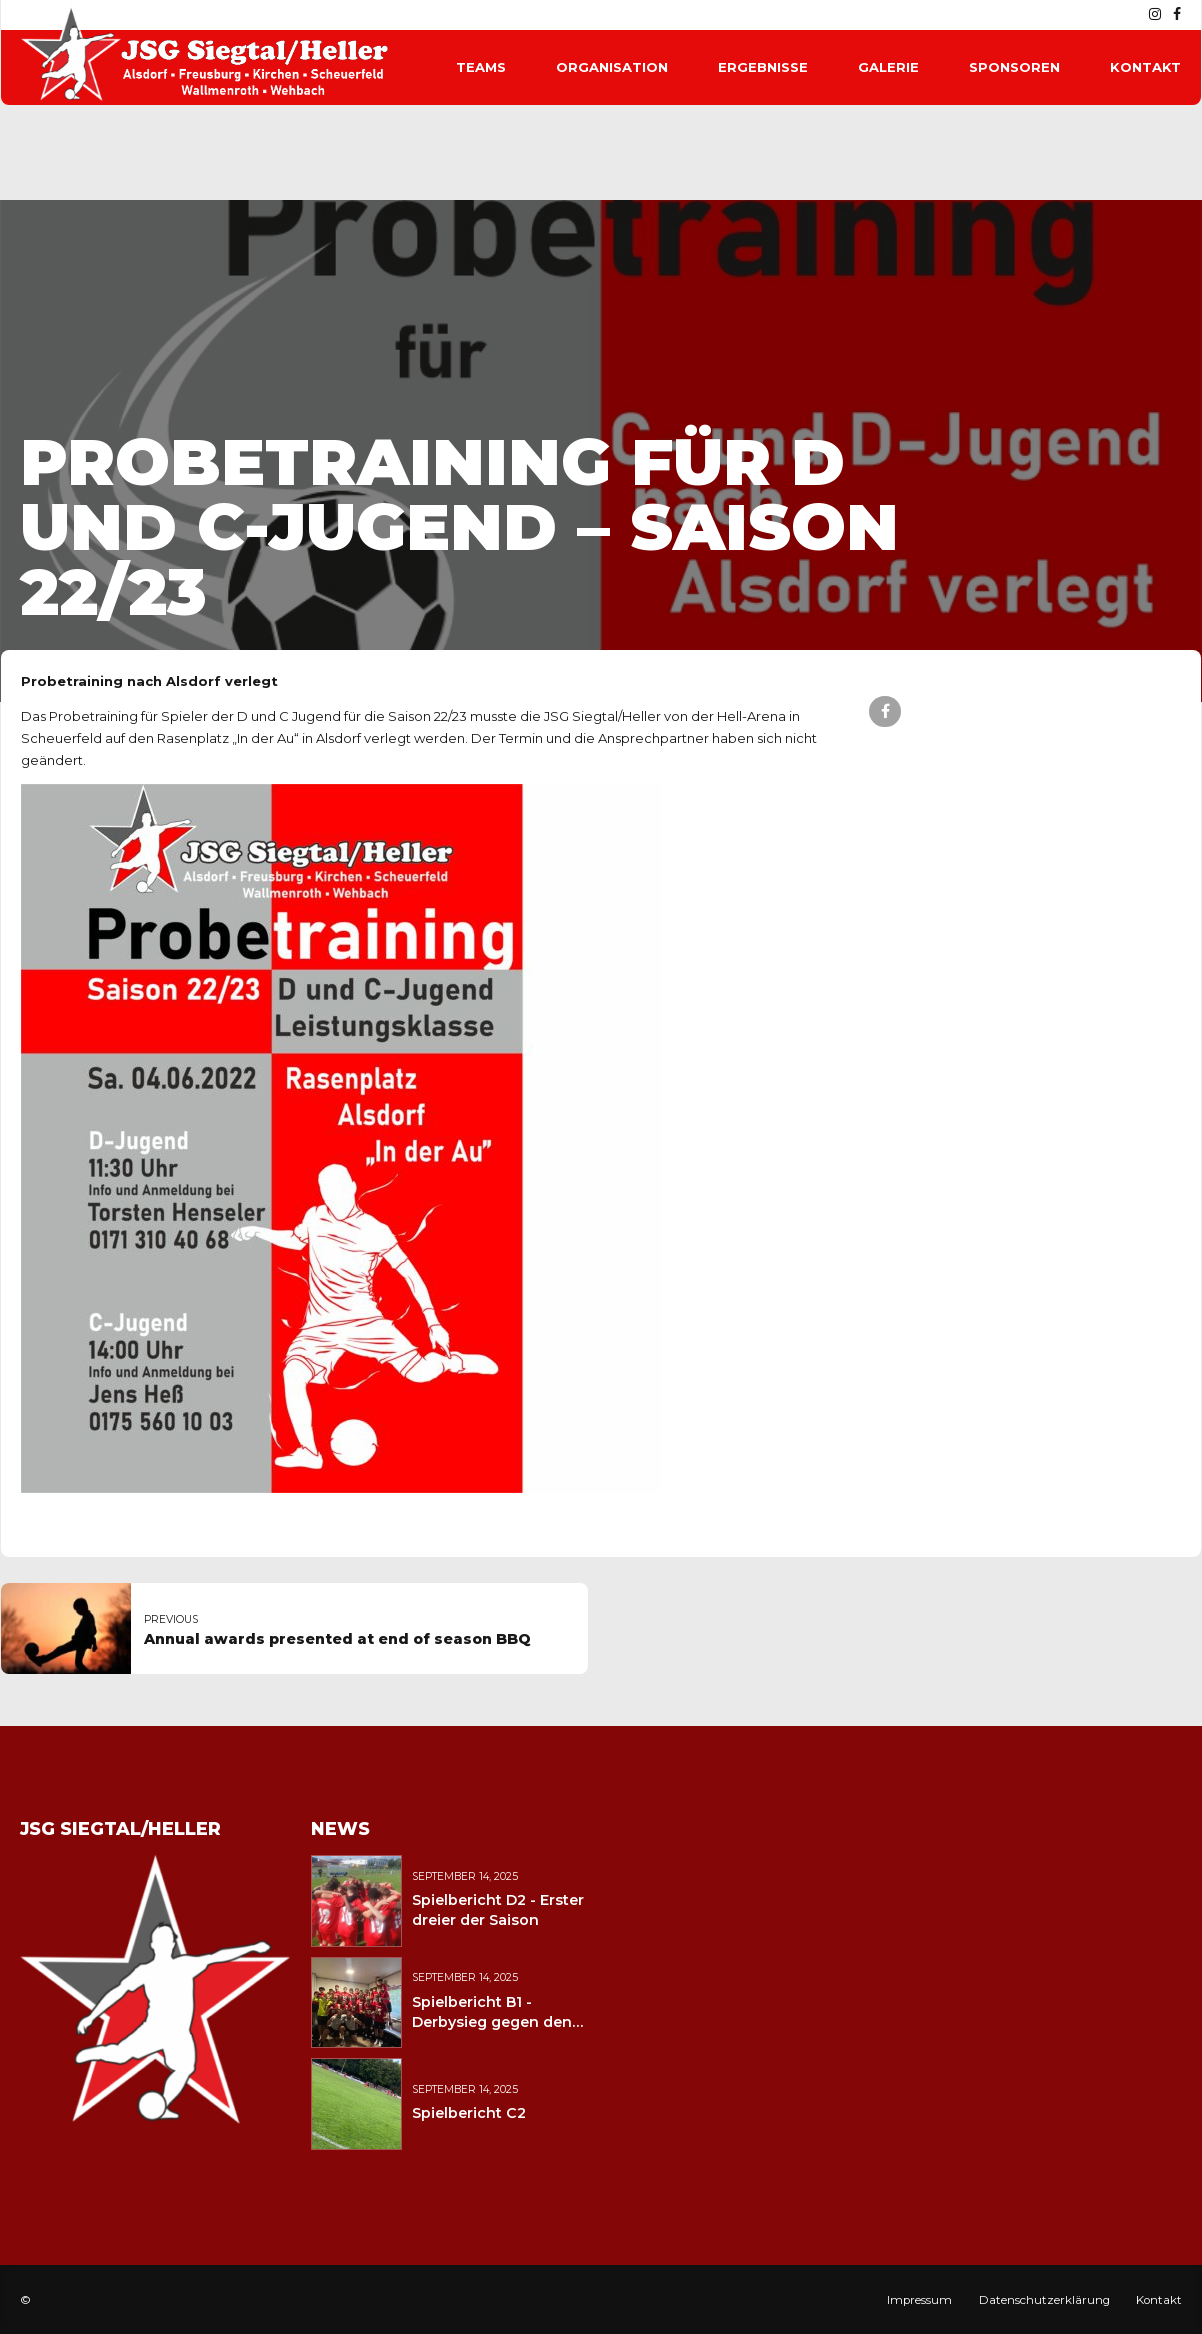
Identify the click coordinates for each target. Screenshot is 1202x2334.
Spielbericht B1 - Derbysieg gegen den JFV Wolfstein (492, 2022)
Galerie (888, 67)
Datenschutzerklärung (1044, 2300)
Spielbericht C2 (469, 2113)
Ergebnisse (763, 67)
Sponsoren (1014, 67)
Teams (481, 67)
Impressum (919, 2300)
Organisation (612, 67)
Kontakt (1145, 67)
